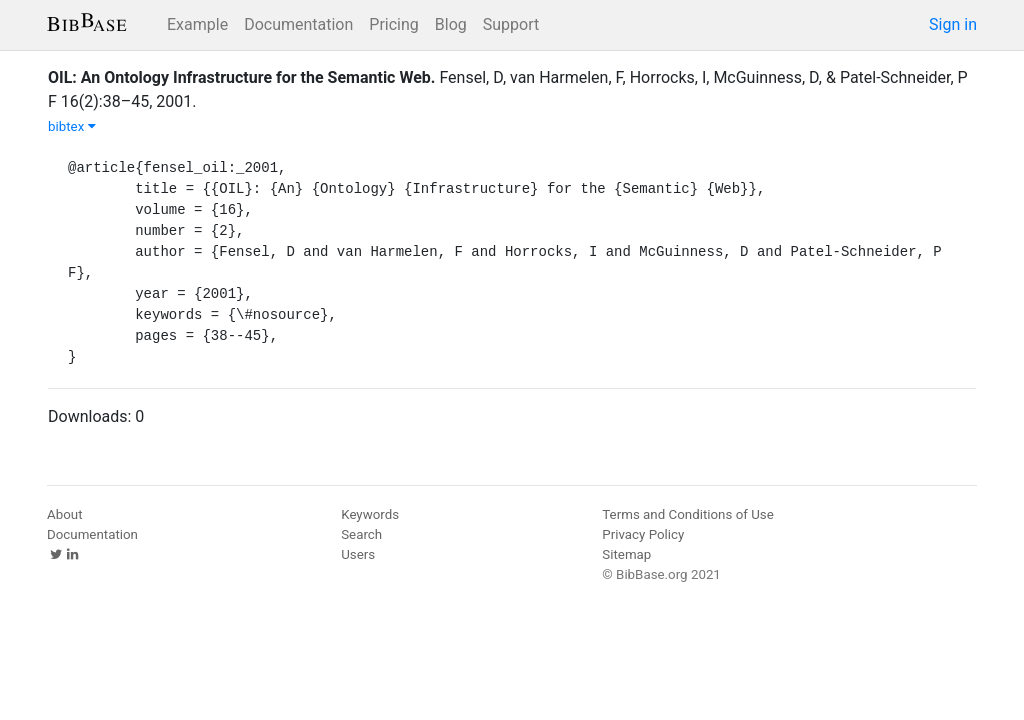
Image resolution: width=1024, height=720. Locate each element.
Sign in (953, 24)
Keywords (370, 514)
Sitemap (626, 554)
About (65, 514)
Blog (451, 24)
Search (361, 534)
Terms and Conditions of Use (687, 514)
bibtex (72, 126)
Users (358, 554)
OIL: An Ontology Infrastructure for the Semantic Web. (241, 77)
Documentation (298, 24)
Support (511, 24)
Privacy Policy (643, 534)
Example (197, 24)
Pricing (394, 24)
